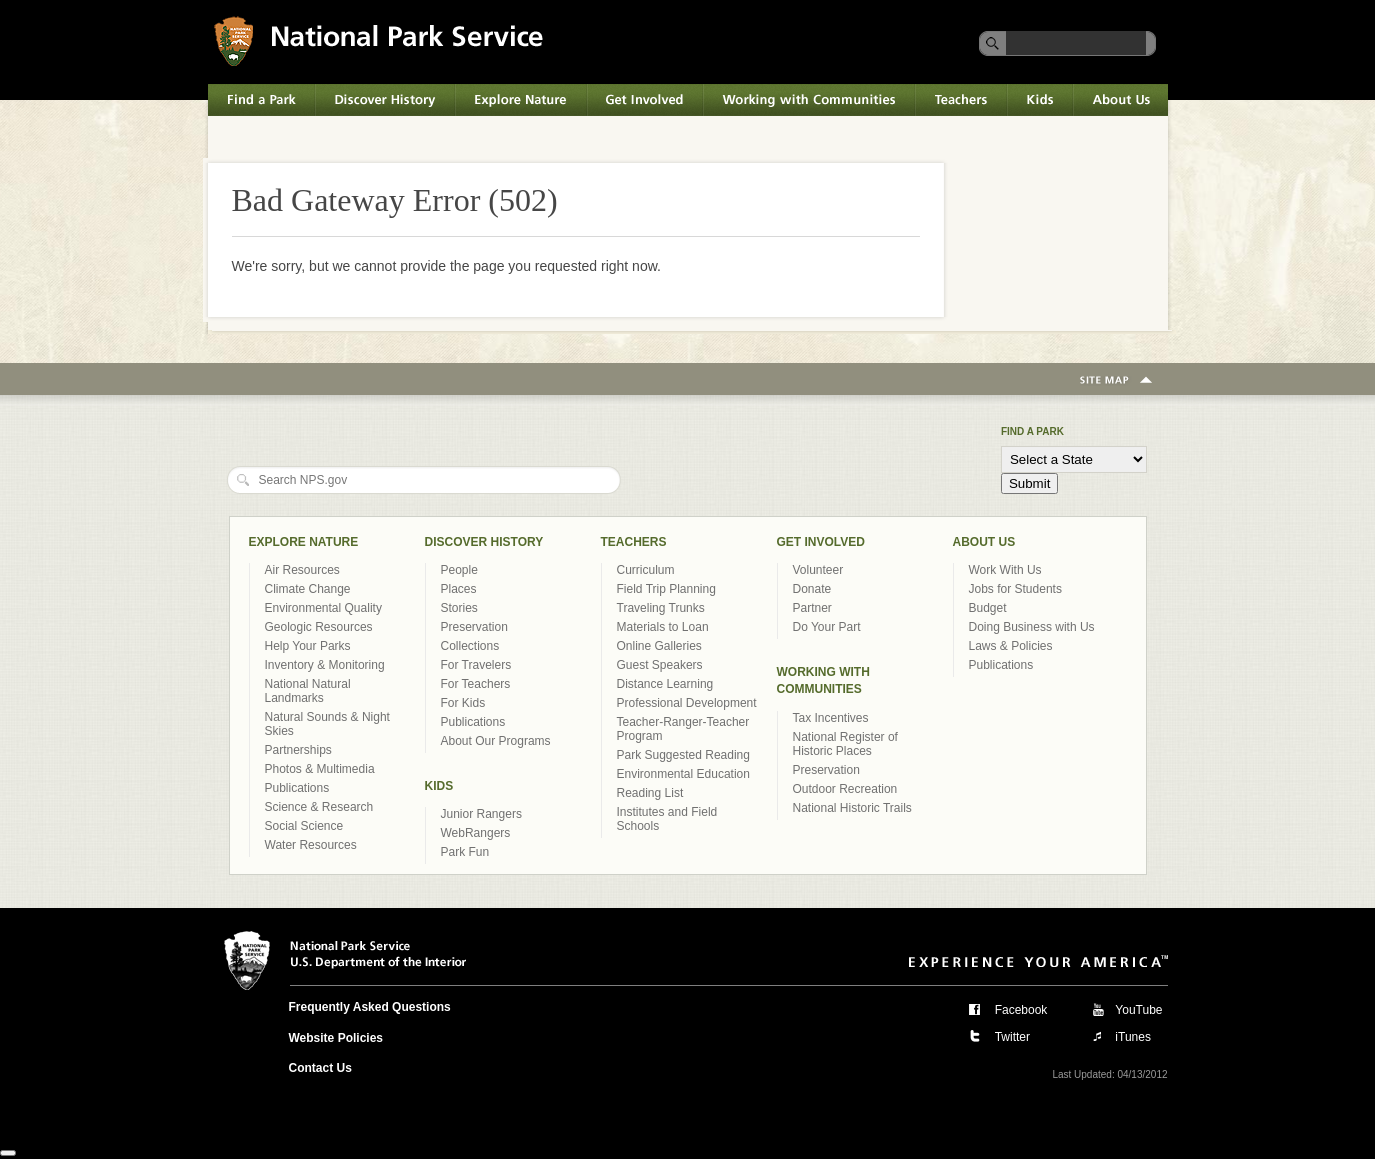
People (459, 570)
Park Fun (465, 852)
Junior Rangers (481, 814)
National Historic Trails (852, 808)
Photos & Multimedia (320, 769)
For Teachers (476, 684)
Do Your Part (827, 627)
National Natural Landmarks (308, 691)
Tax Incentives (831, 718)
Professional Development (687, 703)
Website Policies (336, 1038)
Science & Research (319, 807)
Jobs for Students (1015, 589)
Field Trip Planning (666, 589)
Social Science (304, 826)
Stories (459, 608)
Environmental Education (683, 774)
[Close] (8, 1153)
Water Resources (311, 845)
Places (459, 589)
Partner (812, 608)
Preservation (474, 627)
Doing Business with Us (1032, 627)
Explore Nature (521, 100)
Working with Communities (809, 100)
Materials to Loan (663, 627)
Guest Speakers (660, 665)
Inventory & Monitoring (325, 665)
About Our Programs (496, 741)
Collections (470, 646)
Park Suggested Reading (683, 755)
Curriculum (646, 570)
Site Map (1116, 381)
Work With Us (1005, 570)
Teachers (961, 100)
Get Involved (645, 100)
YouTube (1138, 1010)
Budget (988, 608)
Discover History (385, 100)
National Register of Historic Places (845, 744)
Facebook (1021, 1010)
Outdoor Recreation (845, 789)
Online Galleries (659, 646)
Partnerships (298, 750)
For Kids (463, 703)
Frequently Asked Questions (370, 1007)
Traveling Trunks (661, 608)
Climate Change (308, 589)
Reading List (650, 793)
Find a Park (261, 100)
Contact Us (320, 1068)
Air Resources (302, 570)
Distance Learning (665, 684)
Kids (1040, 100)
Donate (812, 589)
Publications (297, 788)
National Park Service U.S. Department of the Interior (378, 40)
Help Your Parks (308, 646)
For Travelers (476, 665)
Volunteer (818, 570)
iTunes (1133, 1037)
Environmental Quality (323, 608)
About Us (1120, 100)
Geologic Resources (319, 627)
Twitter (1012, 1037)
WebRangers (476, 833)
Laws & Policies (1011, 646)
